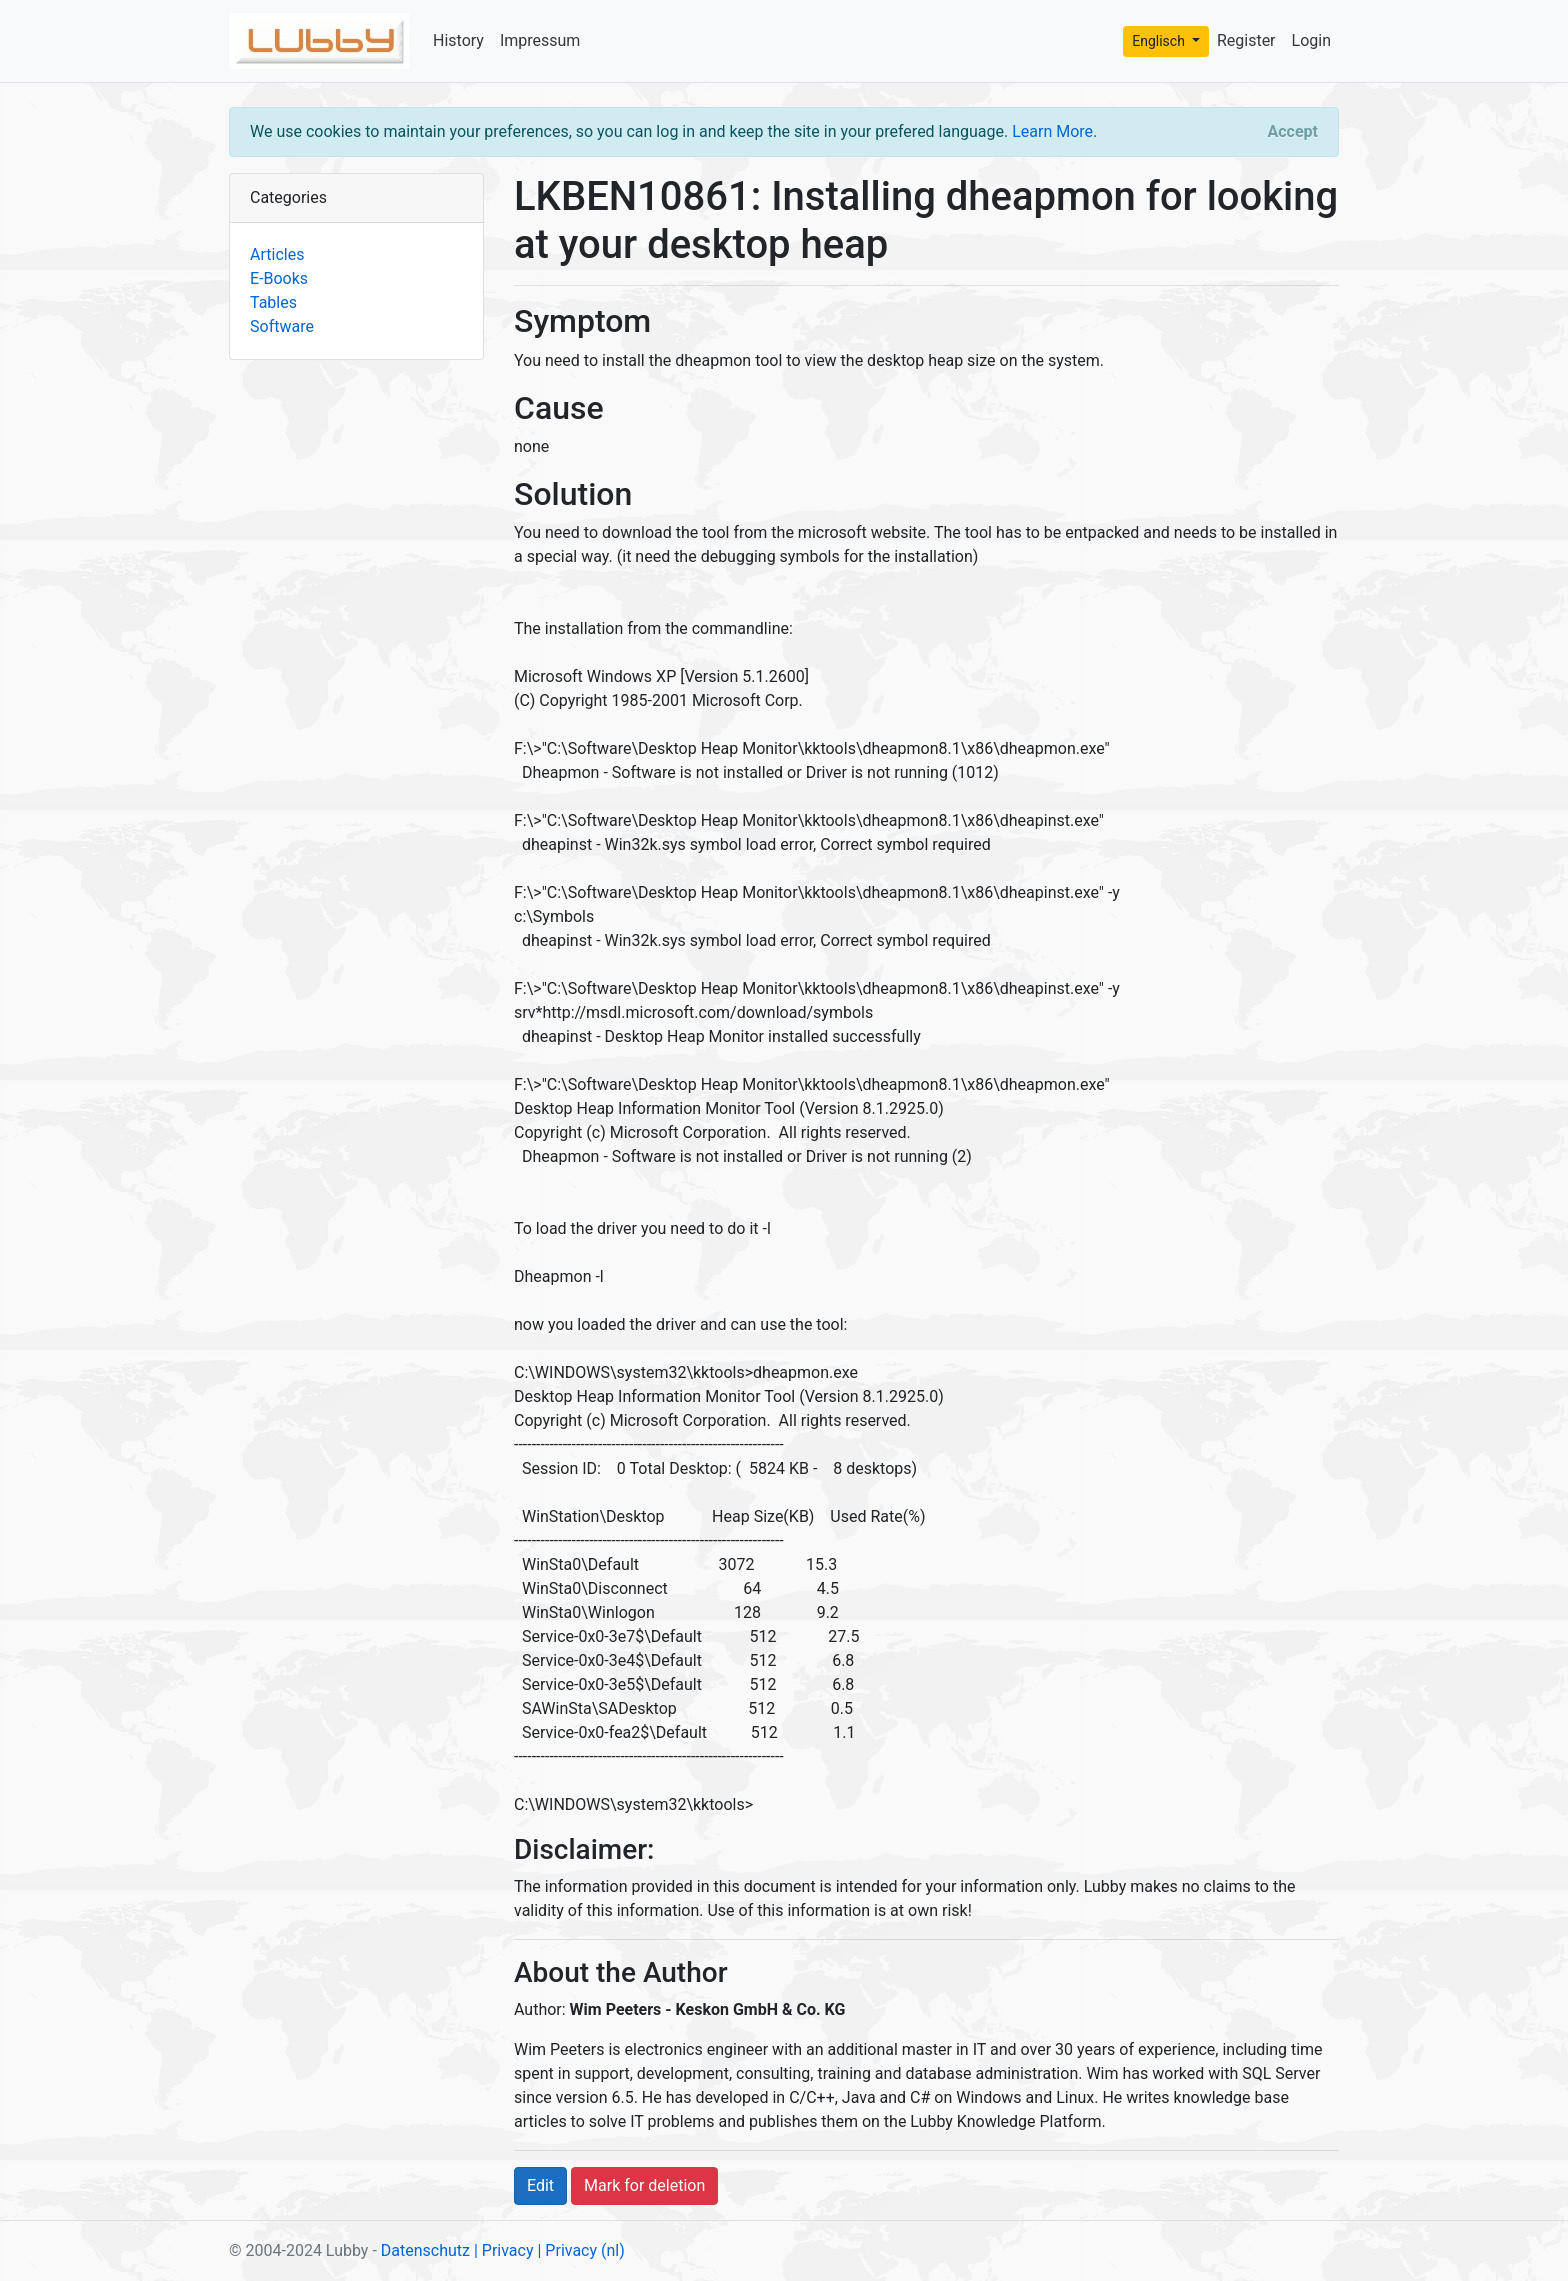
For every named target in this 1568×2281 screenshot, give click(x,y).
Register (1246, 40)
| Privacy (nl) (580, 2250)
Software (282, 326)
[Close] (1293, 132)
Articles (277, 254)
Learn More (1052, 131)
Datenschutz (425, 2250)
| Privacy (504, 2250)
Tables (273, 302)
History (458, 40)
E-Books (279, 278)
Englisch (1160, 41)
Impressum (540, 40)
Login (1311, 40)
